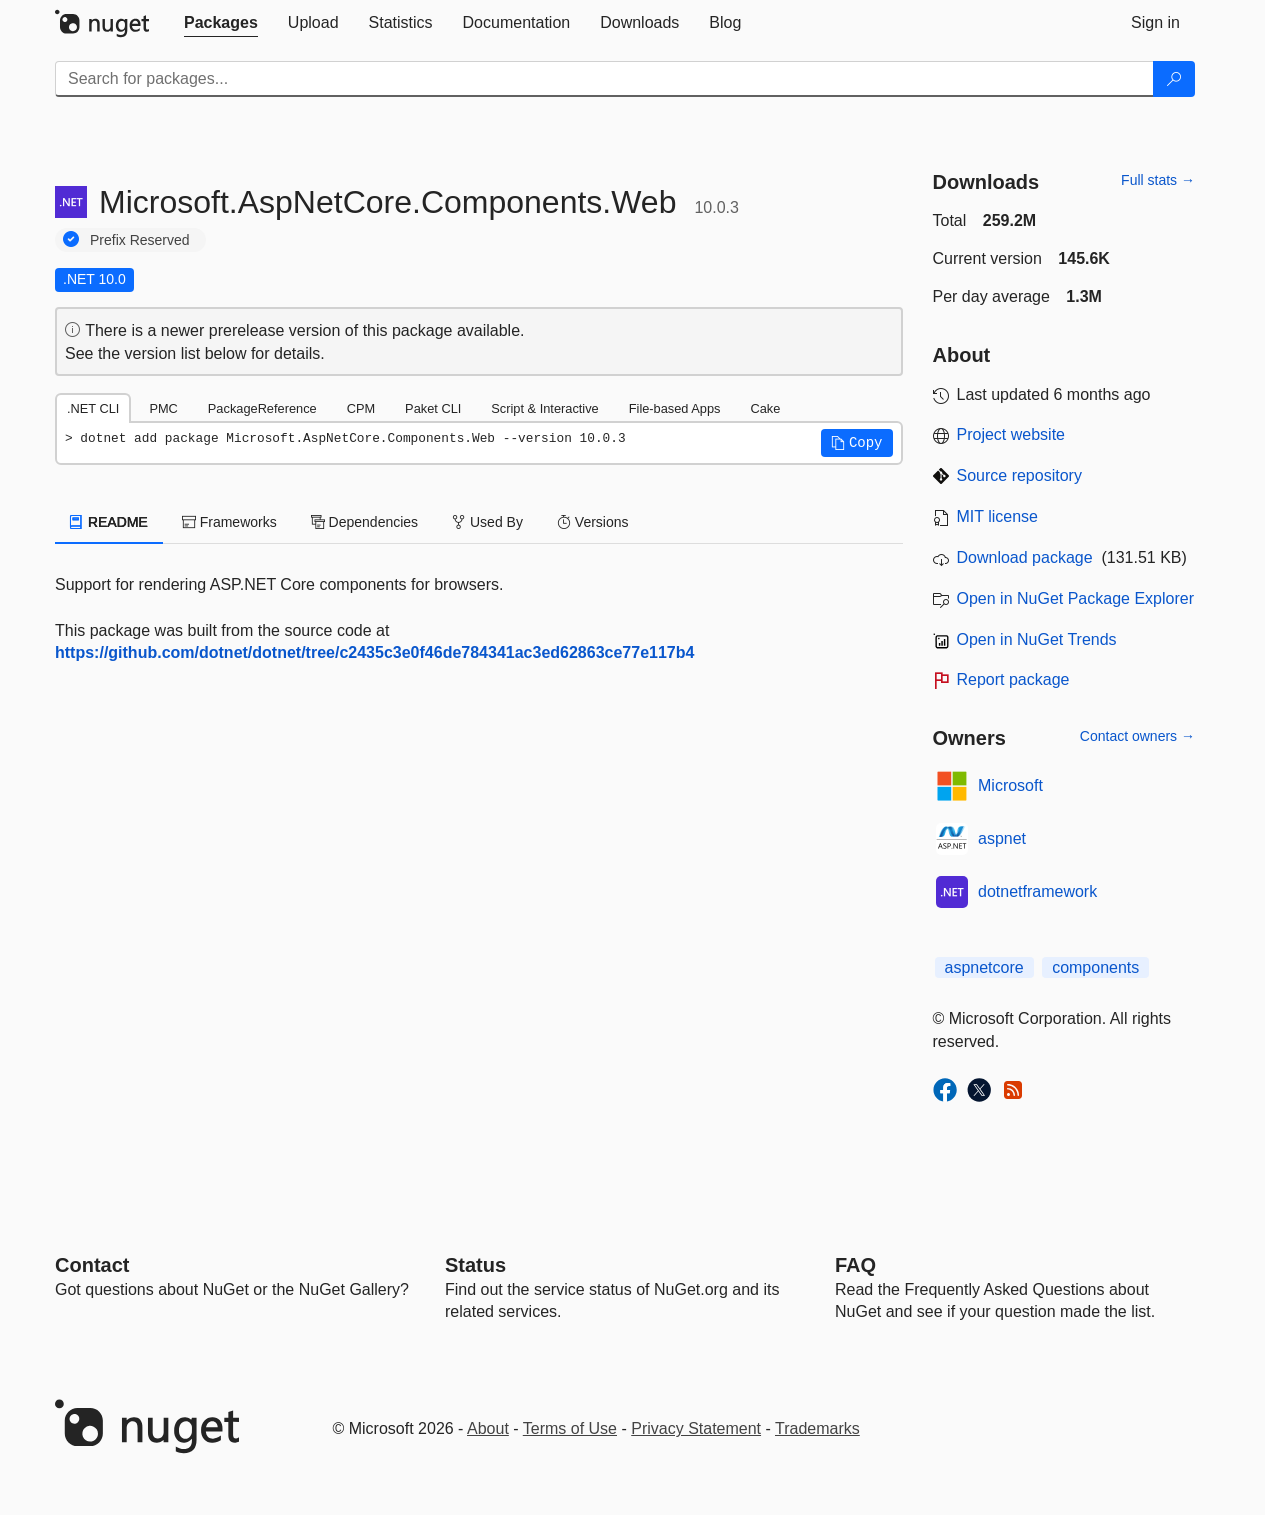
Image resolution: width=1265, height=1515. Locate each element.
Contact (92, 1265)
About (488, 1428)
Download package (1025, 557)
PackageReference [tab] (262, 408)
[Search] (1174, 79)
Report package (1013, 679)
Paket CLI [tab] (433, 408)
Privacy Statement (696, 1428)
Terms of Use (570, 1428)
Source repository (1019, 475)
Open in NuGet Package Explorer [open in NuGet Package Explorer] (1075, 598)
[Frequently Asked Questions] (855, 1265)
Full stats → (1158, 180)
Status (475, 1265)
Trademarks (817, 1428)
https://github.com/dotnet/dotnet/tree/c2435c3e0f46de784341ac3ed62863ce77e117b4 (374, 652)
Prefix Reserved (140, 240)
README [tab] (109, 522)
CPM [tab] (361, 408)
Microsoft (1010, 785)
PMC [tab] (163, 408)
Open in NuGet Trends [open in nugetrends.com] (1037, 639)
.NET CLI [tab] (93, 408)
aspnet (1002, 838)
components (1095, 967)
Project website (1011, 434)
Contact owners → (1137, 736)
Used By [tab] (487, 522)
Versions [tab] (593, 522)
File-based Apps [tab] (675, 408)
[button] (857, 443)
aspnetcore (984, 967)
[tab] (221, 23)
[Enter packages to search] (604, 79)
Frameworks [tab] (229, 522)
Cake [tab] (765, 408)
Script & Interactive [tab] (544, 408)
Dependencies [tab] (364, 522)
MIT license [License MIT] (998, 516)
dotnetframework (1037, 891)
